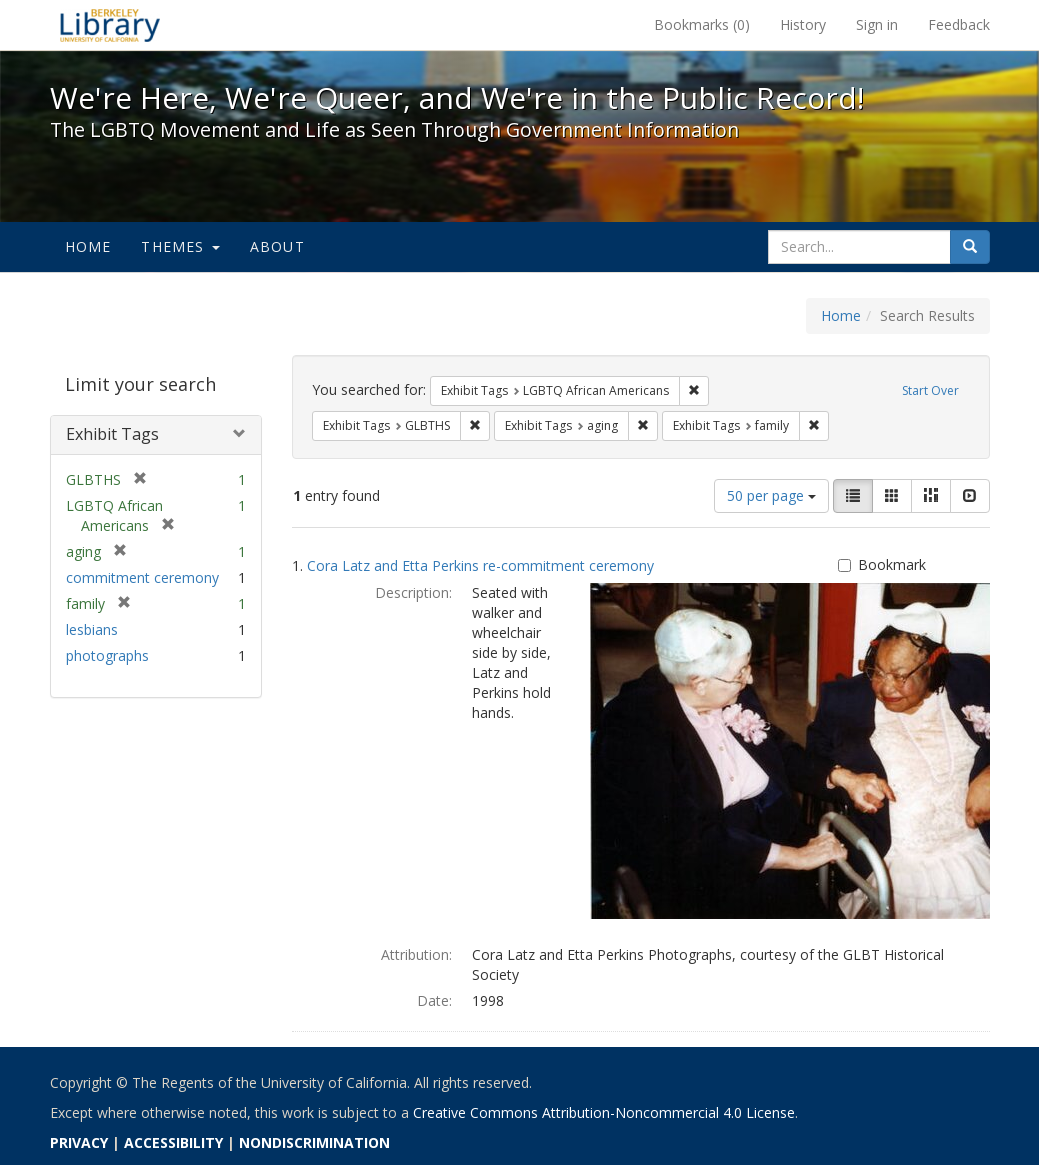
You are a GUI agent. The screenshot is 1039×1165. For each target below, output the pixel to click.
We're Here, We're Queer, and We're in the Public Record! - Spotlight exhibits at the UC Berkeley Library (110, 25)
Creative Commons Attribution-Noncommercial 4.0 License (604, 1112)
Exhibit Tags (112, 434)
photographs (107, 655)
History (803, 24)
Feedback (959, 24)
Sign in (877, 24)
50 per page (771, 495)
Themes (180, 246)
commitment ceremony (142, 577)
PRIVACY (79, 1142)
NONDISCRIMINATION (314, 1142)
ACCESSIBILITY (173, 1142)
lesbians (92, 629)
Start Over (930, 390)
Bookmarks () (702, 24)
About (277, 246)
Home (88, 246)
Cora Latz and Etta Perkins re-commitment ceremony (480, 565)
